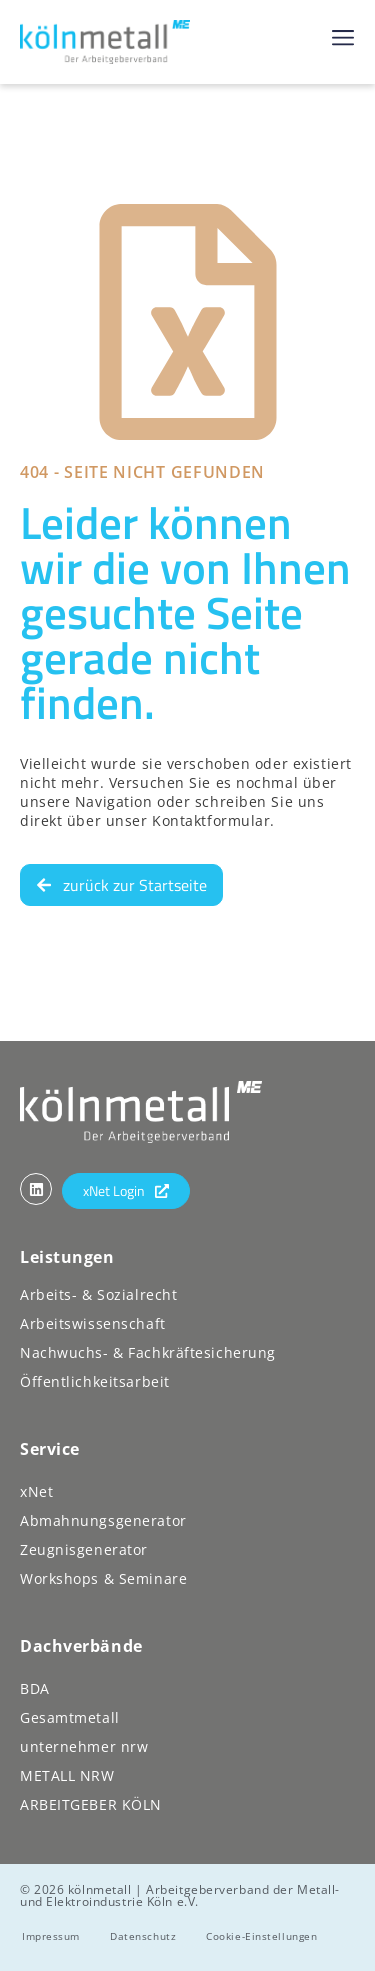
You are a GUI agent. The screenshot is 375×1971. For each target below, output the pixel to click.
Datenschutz (143, 1936)
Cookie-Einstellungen (261, 1936)
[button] (342, 36)
